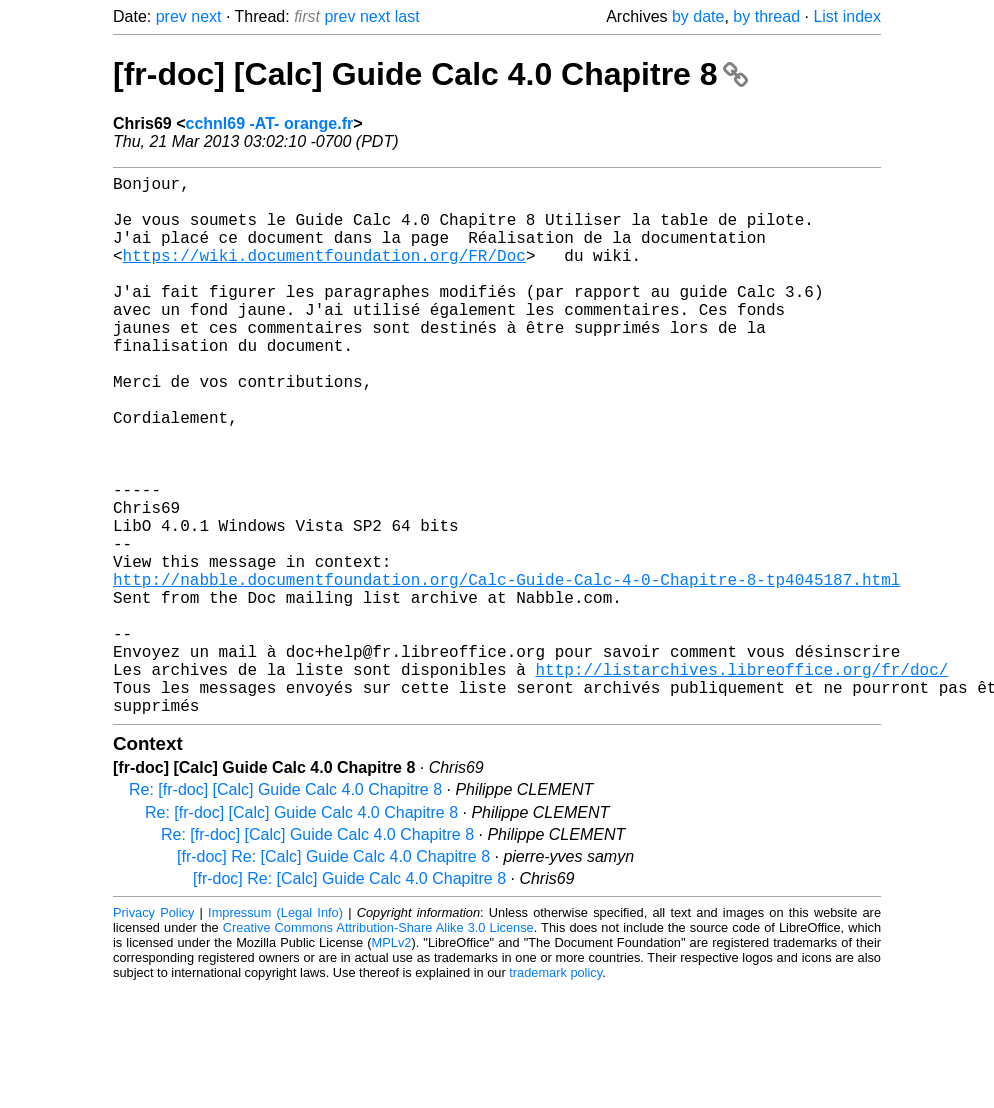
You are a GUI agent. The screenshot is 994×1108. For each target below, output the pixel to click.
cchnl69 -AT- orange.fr (269, 123)
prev (171, 16)
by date (698, 16)
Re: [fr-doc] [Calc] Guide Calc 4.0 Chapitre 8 (285, 909)
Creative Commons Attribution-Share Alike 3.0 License (378, 1047)
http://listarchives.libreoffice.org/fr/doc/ (741, 781)
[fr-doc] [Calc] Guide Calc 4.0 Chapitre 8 (430, 74)
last (407, 16)
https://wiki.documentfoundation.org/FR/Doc (324, 275)
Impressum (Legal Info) (275, 1032)
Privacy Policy (153, 1032)
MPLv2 (392, 1062)
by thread (766, 16)
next (206, 16)
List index (847, 16)
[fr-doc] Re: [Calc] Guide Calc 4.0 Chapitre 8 (333, 976)
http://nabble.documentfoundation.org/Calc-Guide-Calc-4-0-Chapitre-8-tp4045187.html (506, 671)
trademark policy (555, 1092)
